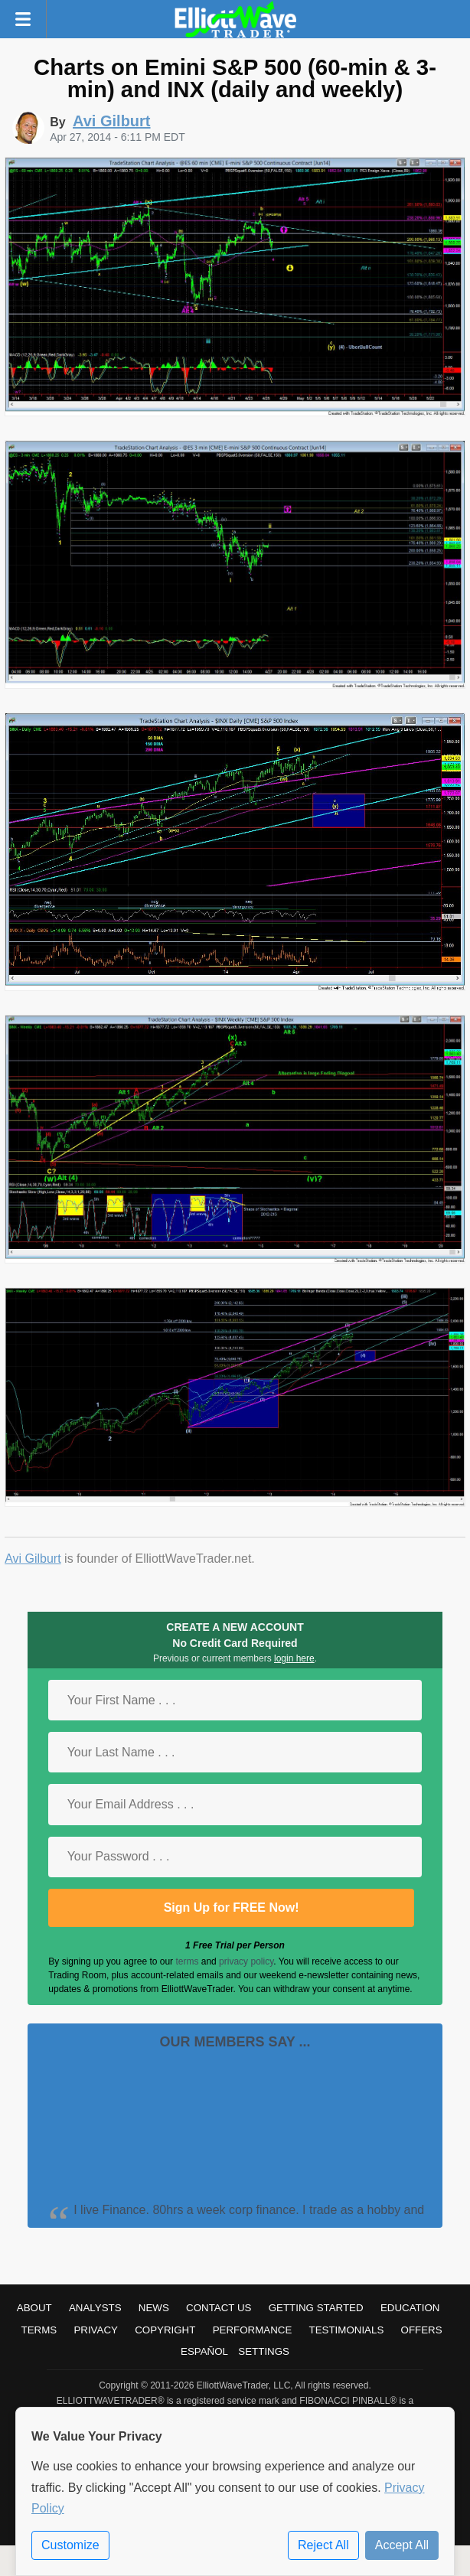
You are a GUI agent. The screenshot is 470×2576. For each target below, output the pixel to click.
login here (294, 1658)
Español (204, 2351)
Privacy (95, 2330)
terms (186, 1961)
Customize (70, 2545)
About (34, 2308)
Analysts (95, 2308)
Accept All (402, 2545)
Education (410, 2308)
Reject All (323, 2545)
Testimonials (346, 2330)
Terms (39, 2330)
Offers (421, 2330)
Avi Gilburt (33, 1558)
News (154, 2308)
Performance (252, 2330)
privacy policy (246, 1961)
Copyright (165, 2330)
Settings (263, 2351)
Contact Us (218, 2308)
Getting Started (316, 2308)
